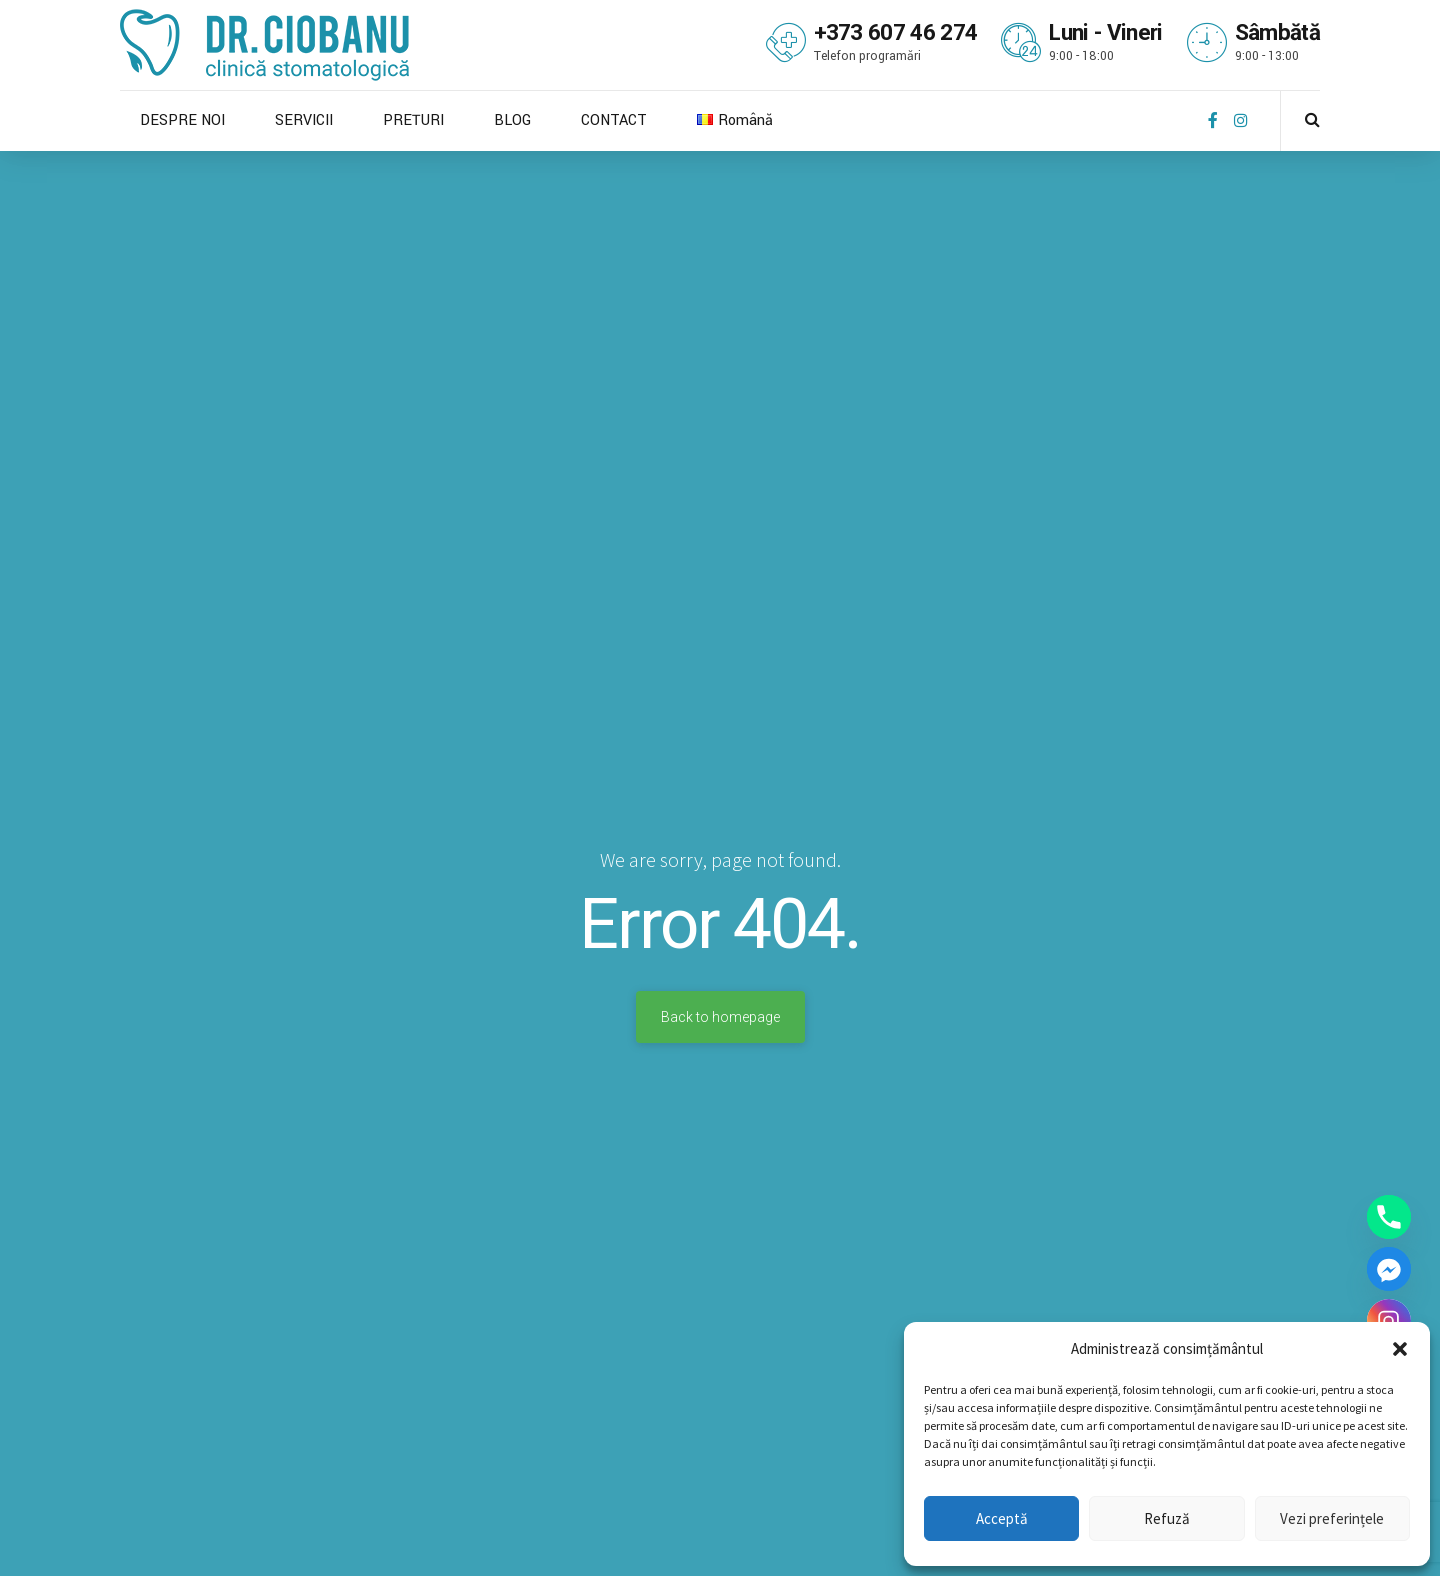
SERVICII (304, 120)
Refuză (1167, 1518)
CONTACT (614, 120)
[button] (1400, 1349)
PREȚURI (413, 120)
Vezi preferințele (1332, 1518)
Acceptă (1002, 1518)
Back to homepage (720, 1017)
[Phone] (1389, 1217)
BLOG (512, 120)
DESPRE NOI (182, 120)
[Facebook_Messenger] (1389, 1269)
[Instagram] (1389, 1321)
